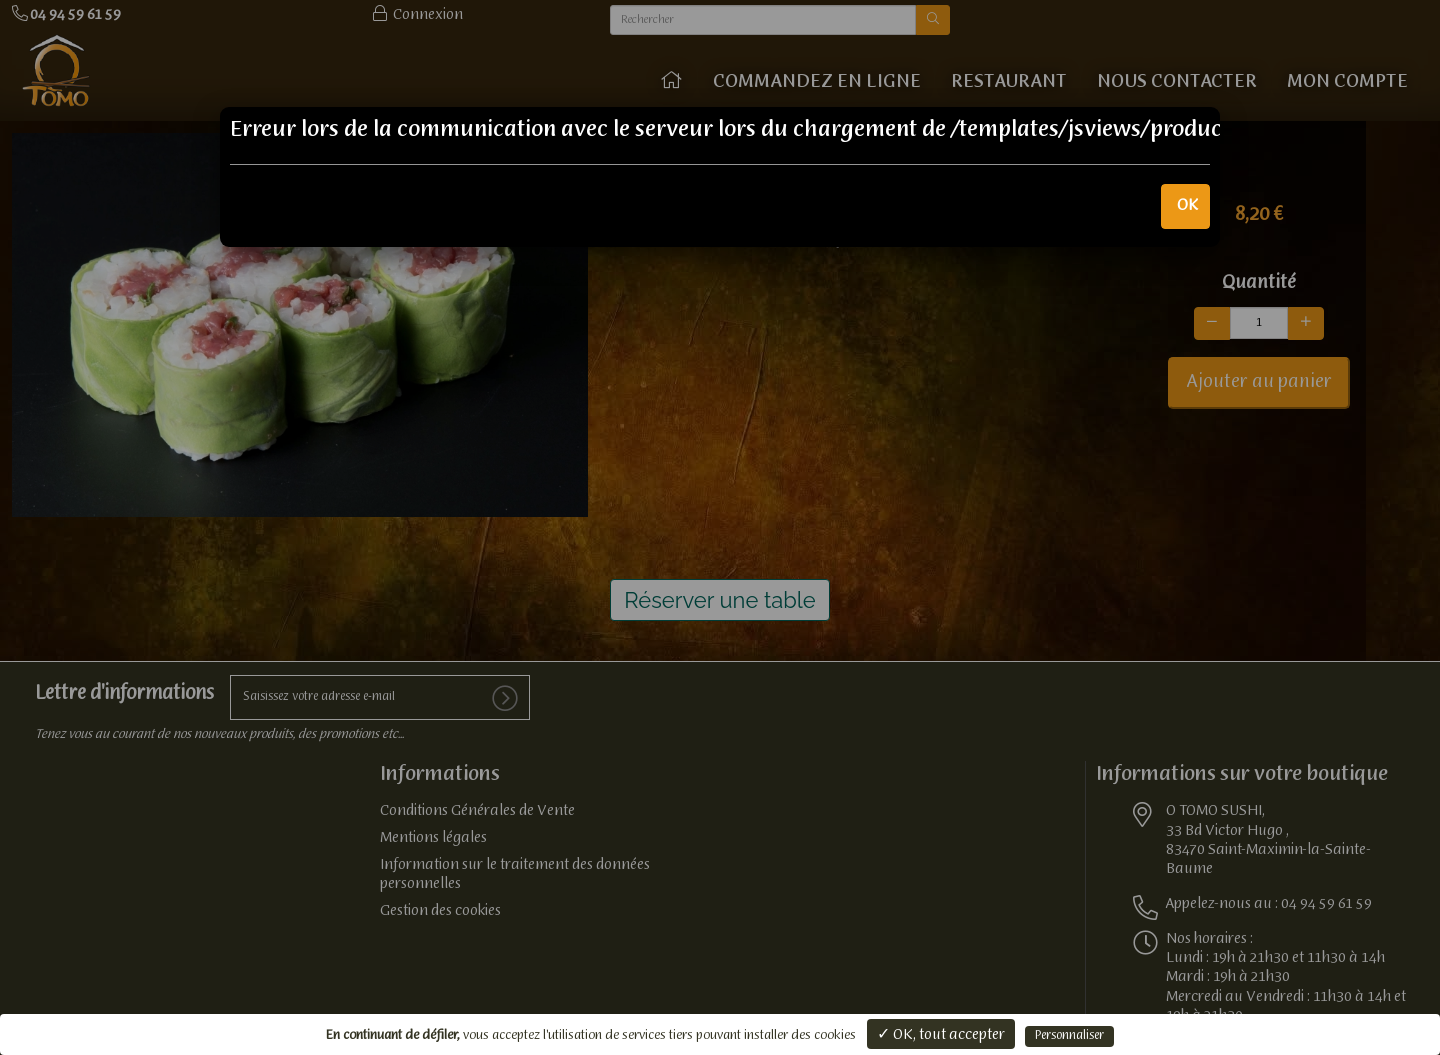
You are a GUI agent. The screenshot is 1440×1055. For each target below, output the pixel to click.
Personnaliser (1069, 1036)
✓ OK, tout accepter (941, 1035)
